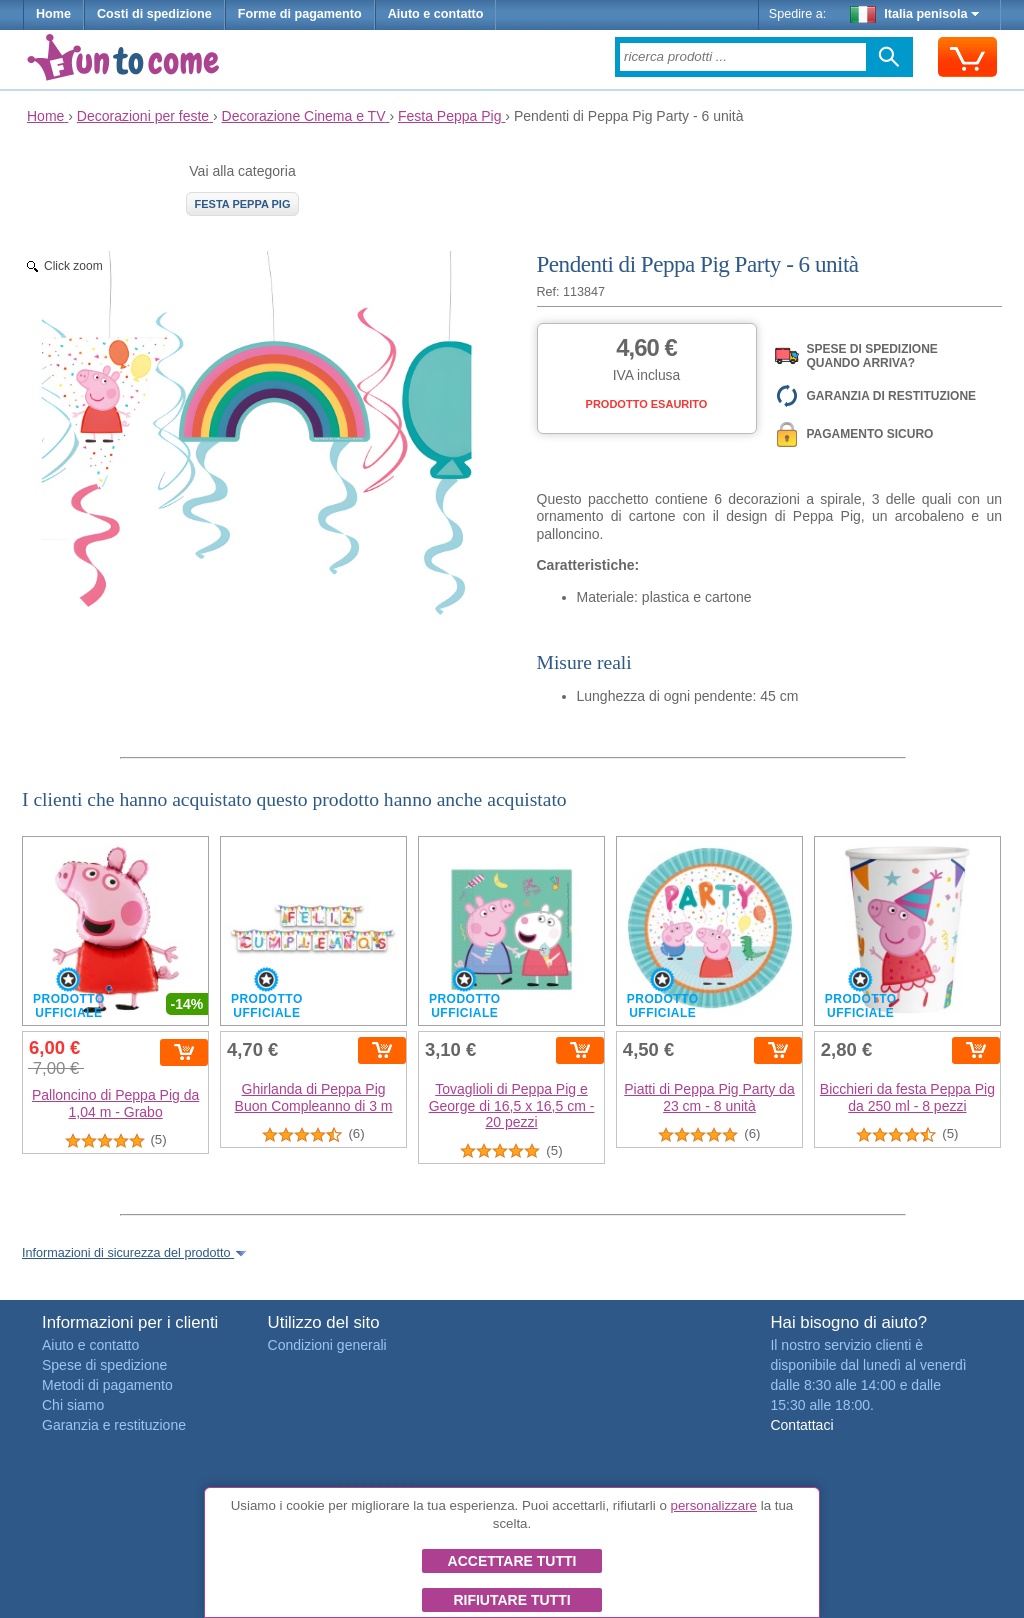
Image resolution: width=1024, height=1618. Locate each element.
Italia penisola (915, 14)
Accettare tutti (512, 1561)
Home (53, 14)
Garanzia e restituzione (114, 1425)
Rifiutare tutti (511, 1600)
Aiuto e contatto (436, 14)
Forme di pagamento (300, 14)
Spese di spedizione (104, 1365)
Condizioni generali (327, 1345)
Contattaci (801, 1425)
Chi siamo (73, 1405)
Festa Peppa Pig (243, 204)
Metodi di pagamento (107, 1385)
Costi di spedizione (154, 14)
